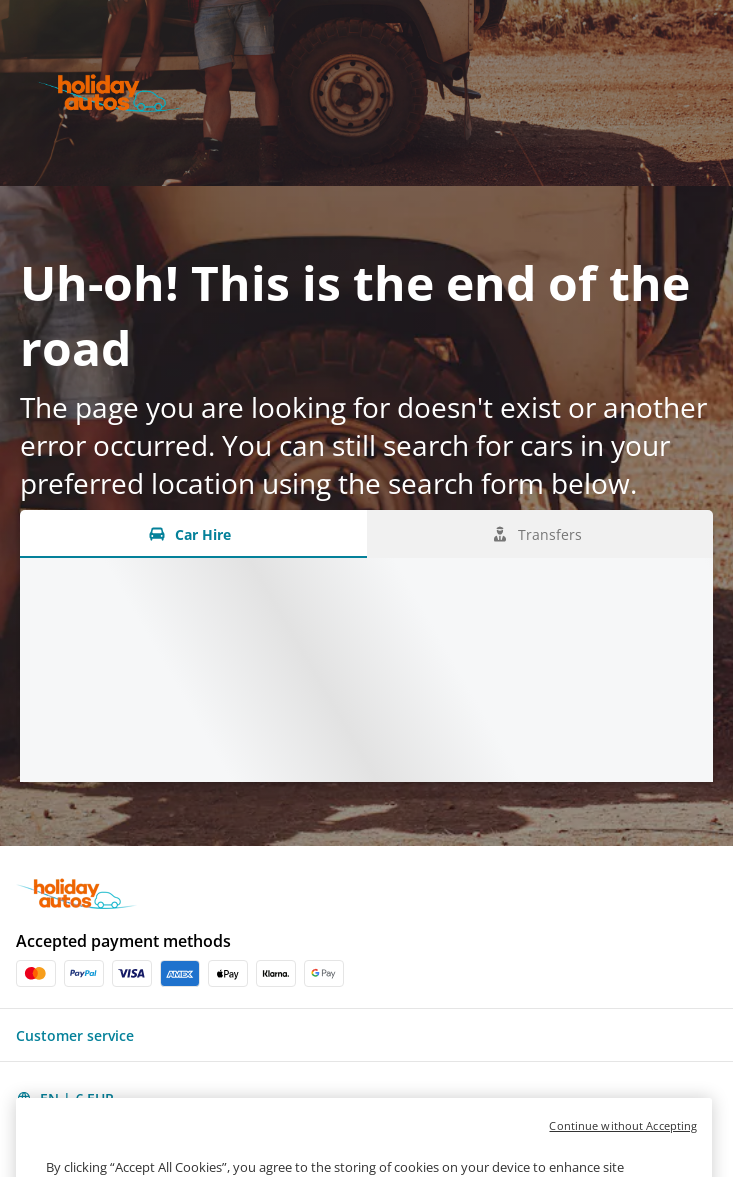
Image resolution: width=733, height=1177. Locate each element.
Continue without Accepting (623, 1143)
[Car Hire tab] (193, 534)
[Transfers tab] (540, 534)
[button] (366, 1035)
